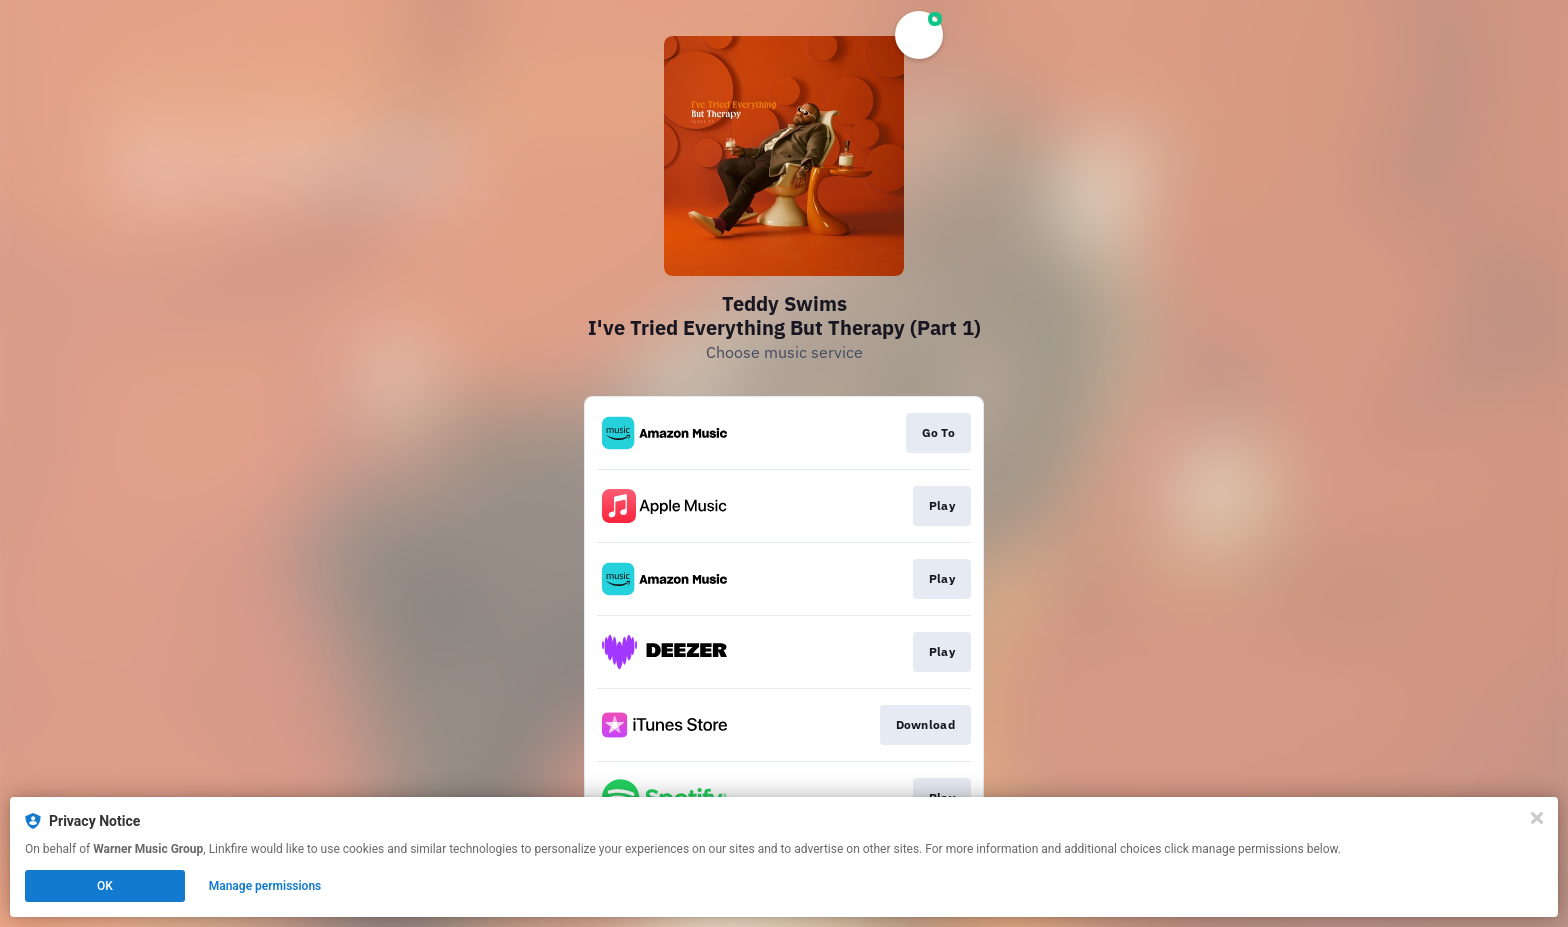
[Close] (1537, 818)
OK (105, 886)
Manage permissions (265, 886)
